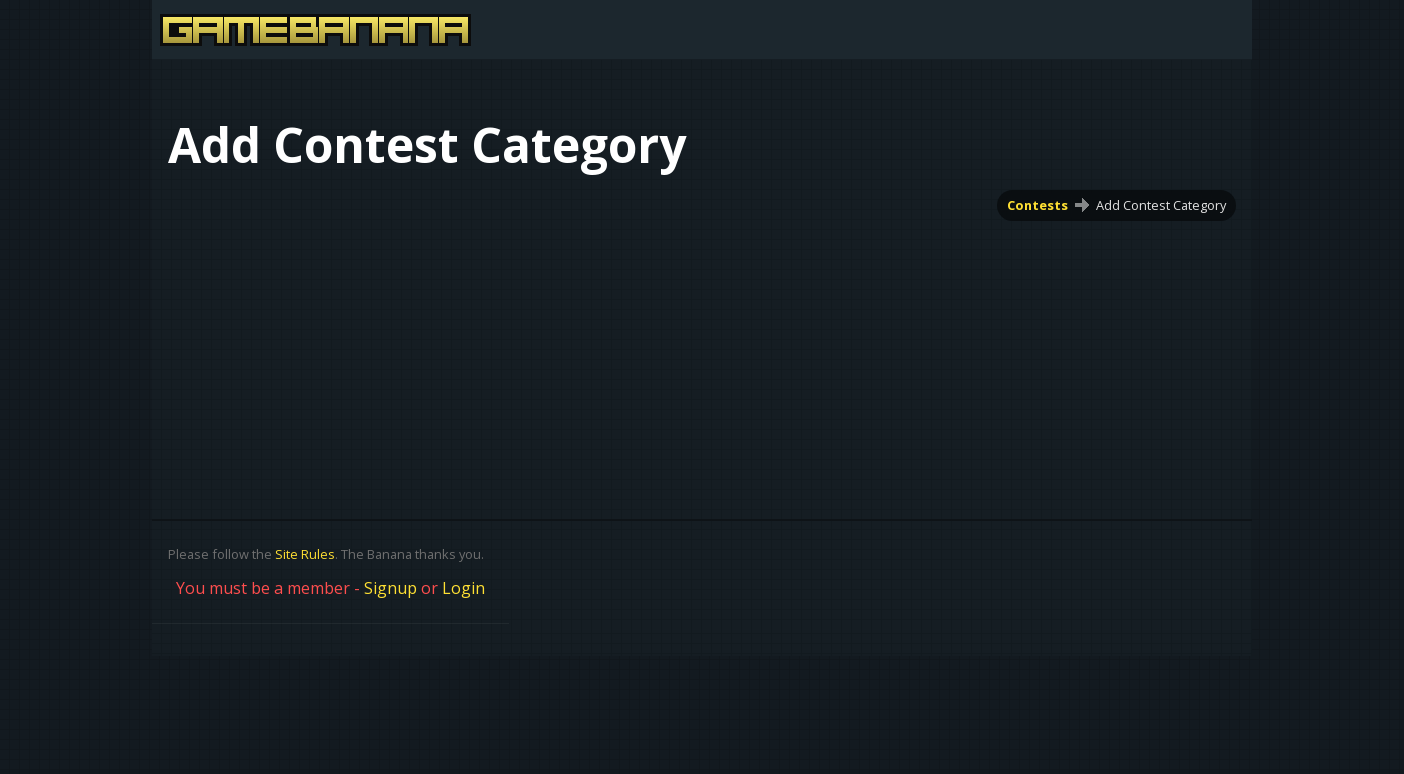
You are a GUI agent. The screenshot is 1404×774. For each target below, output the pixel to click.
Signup (390, 588)
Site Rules (305, 554)
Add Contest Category (1161, 205)
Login (463, 588)
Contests (1037, 205)
